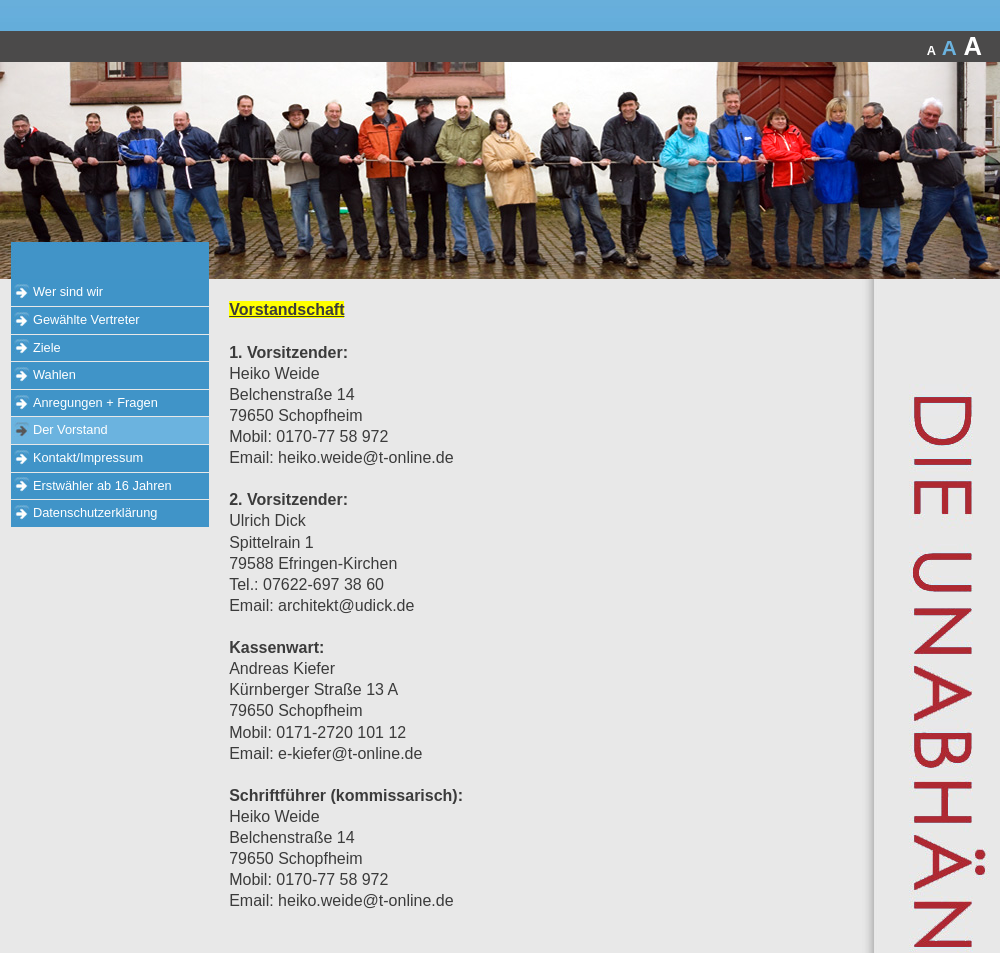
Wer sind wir (68, 291)
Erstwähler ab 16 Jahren (102, 485)
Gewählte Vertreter (86, 319)
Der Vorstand (70, 429)
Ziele (47, 347)
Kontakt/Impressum (88, 457)
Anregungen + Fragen (95, 402)
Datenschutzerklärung (95, 512)
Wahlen (54, 374)
